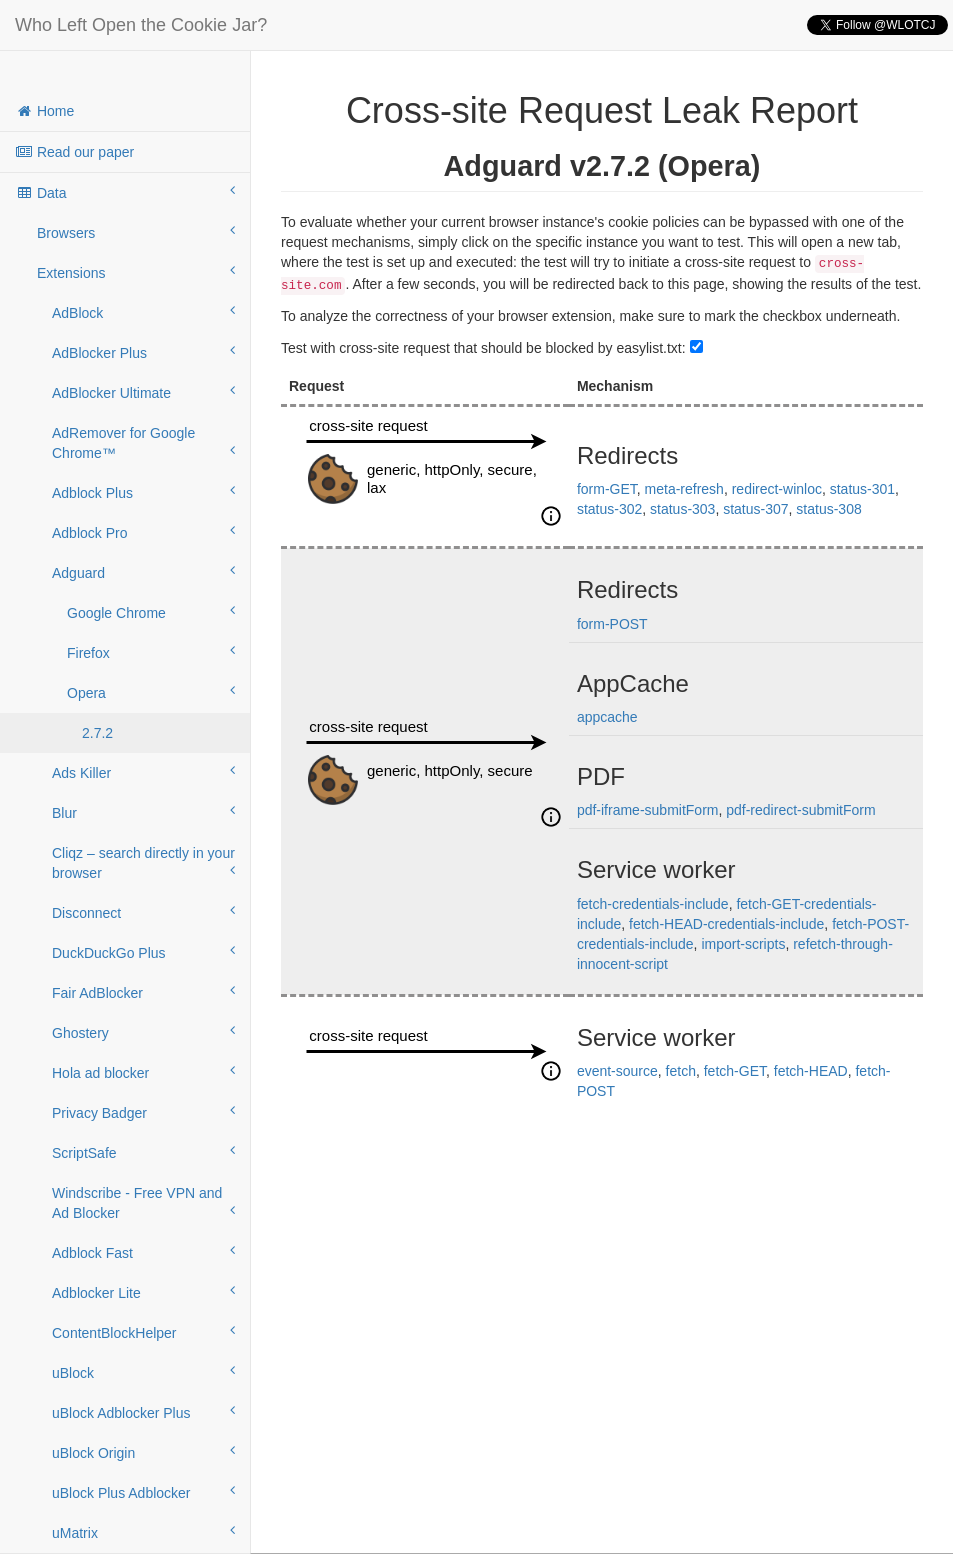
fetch (681, 1071)
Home (44, 111)
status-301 (862, 489)
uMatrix (143, 1532)
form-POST (612, 624)
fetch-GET (735, 1071)
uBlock (143, 1372)
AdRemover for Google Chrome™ (143, 443)
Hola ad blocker (143, 1072)
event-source (617, 1071)
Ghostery (143, 1032)
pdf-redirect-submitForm (800, 810)
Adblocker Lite (143, 1292)
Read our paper (74, 152)
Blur (143, 812)
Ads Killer (143, 772)
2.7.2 (97, 733)
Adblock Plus (143, 492)
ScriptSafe (143, 1152)
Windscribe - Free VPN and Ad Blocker (143, 1203)
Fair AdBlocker (143, 992)
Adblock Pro (143, 532)
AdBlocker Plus (143, 352)
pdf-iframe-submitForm (648, 810)
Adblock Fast (143, 1252)
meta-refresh (684, 489)
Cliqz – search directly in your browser (143, 863)
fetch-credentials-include (653, 904)
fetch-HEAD (811, 1071)
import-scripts (743, 944)
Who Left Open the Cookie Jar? (141, 25)
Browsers (136, 232)
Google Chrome (151, 612)
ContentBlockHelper (143, 1332)
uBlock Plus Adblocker (143, 1492)
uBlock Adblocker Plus (143, 1412)
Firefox (151, 652)
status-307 (755, 509)
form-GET (607, 489)
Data (125, 192)
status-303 (682, 509)
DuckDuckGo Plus (143, 952)
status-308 (828, 509)
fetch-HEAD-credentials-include (726, 924)
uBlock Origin (143, 1452)
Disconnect (143, 912)
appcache (607, 717)
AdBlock (143, 312)
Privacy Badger (143, 1112)
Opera (151, 692)
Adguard (143, 572)
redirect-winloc (777, 489)
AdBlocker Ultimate (143, 392)
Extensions (136, 272)
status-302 (609, 509)
